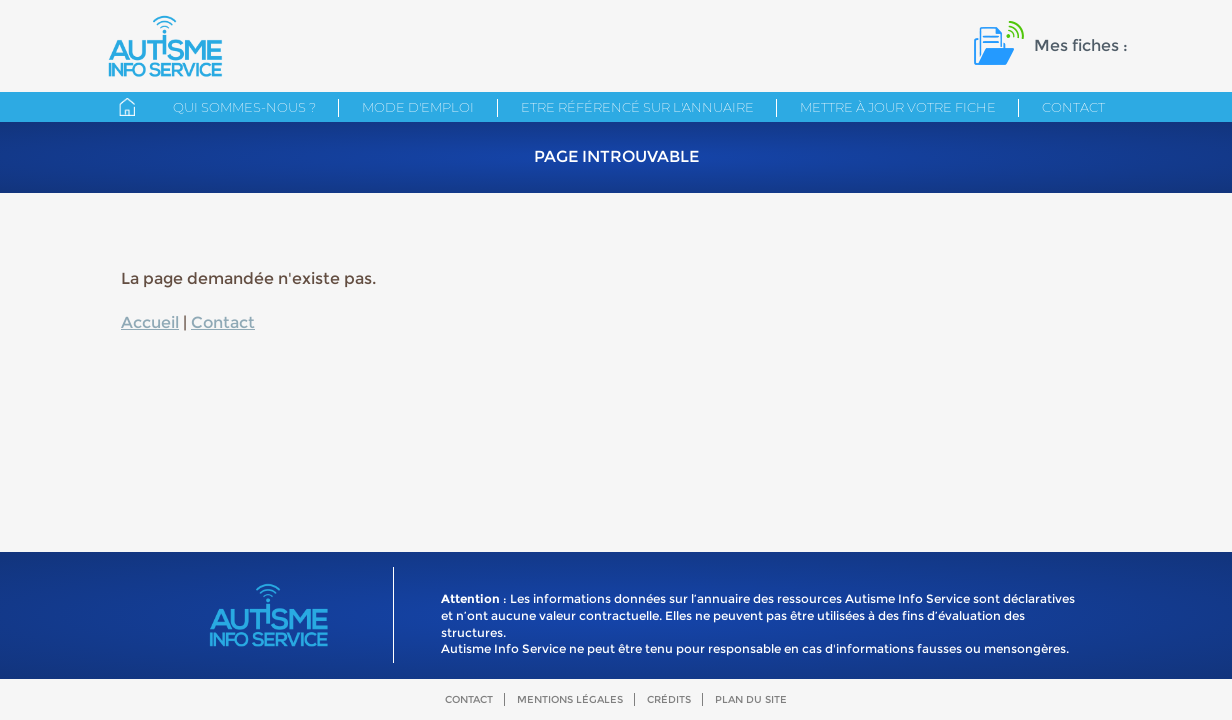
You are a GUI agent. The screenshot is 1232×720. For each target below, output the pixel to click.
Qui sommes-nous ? (244, 107)
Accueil (150, 322)
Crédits (669, 699)
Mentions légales (570, 699)
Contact (1073, 107)
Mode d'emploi (418, 107)
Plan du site (751, 699)
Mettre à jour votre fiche (898, 107)
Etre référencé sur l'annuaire (637, 107)
